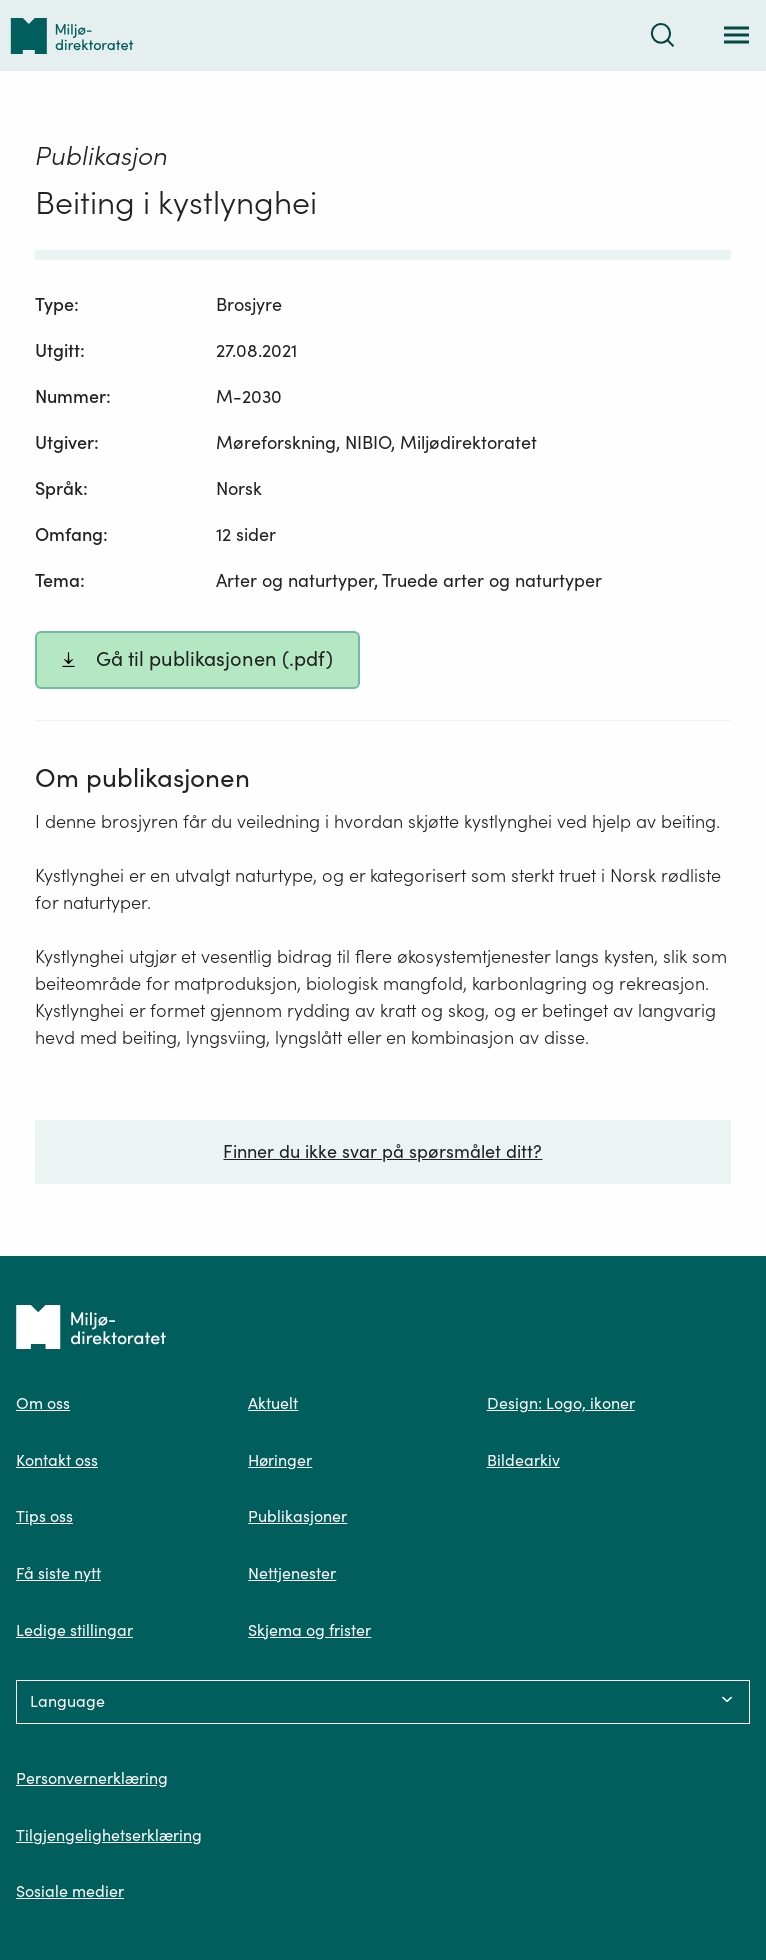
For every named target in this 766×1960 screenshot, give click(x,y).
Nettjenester (292, 1573)
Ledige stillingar (74, 1630)
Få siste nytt (58, 1573)
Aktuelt (273, 1403)
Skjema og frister (309, 1630)
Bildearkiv (523, 1460)
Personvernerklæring (92, 1778)
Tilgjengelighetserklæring (109, 1835)
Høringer (280, 1460)
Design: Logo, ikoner (561, 1403)
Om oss (43, 1403)
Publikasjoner (297, 1516)
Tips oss (44, 1516)
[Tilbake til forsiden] (72, 35)
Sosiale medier (70, 1891)
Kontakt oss (57, 1460)
